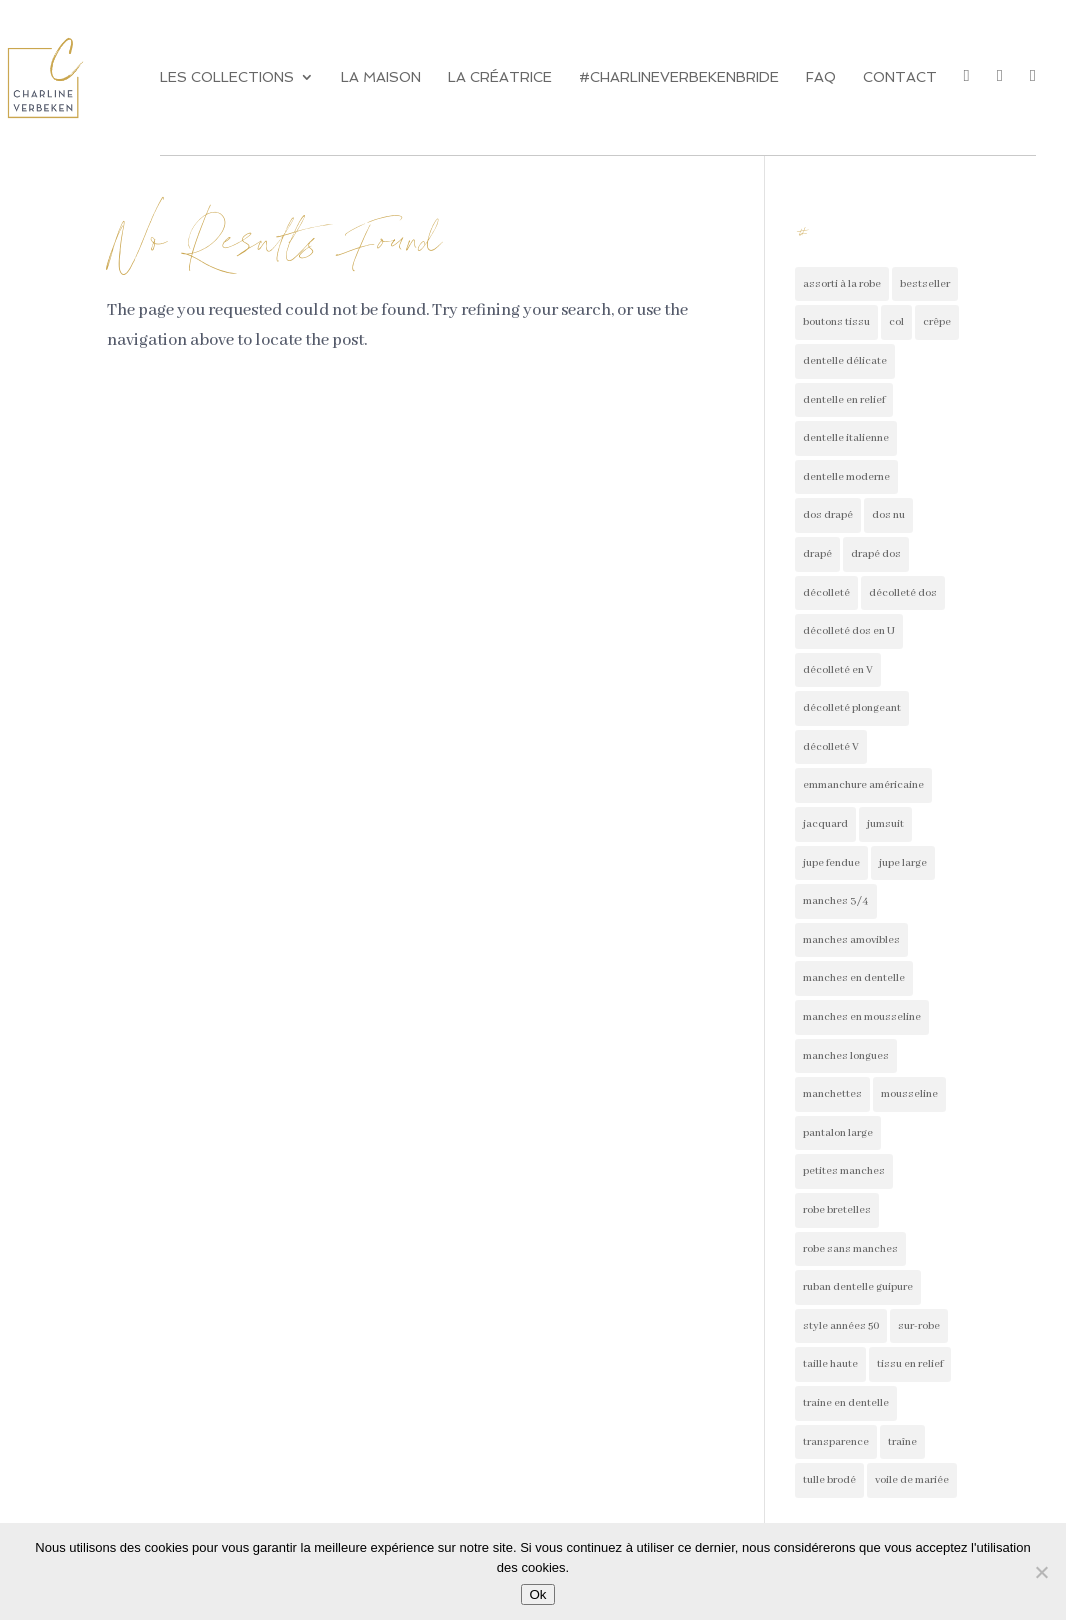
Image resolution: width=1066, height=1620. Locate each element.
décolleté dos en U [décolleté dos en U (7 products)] (849, 631)
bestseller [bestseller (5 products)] (925, 284)
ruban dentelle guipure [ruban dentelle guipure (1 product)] (858, 1287)
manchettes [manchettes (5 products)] (832, 1094)
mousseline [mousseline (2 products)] (909, 1094)
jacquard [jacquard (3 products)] (825, 824)
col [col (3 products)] (896, 322)
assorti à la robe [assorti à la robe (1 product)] (842, 284)
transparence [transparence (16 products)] (836, 1442)
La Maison (381, 77)
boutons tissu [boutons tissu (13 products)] (836, 322)
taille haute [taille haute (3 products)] (830, 1364)
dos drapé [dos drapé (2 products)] (828, 515)
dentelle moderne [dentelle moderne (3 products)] (846, 477)
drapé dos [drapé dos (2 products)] (876, 554)
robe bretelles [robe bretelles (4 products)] (837, 1210)
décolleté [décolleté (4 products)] (826, 593)
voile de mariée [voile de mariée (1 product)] (912, 1480)
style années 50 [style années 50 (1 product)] (841, 1326)
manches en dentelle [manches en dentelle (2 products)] (854, 978)
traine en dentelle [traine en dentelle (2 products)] (846, 1403)
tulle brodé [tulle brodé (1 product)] (829, 1480)
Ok (537, 1594)
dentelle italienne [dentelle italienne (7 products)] (846, 438)
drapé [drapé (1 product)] (817, 554)
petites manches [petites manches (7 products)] (844, 1171)
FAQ (821, 77)
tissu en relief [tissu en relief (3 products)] (910, 1364)
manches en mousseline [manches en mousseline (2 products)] (862, 1017)
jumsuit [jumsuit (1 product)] (885, 824)
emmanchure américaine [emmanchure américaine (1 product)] (863, 785)
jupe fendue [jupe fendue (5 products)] (831, 863)
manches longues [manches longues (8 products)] (846, 1056)
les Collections (227, 77)
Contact (900, 77)
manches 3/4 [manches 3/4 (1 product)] (836, 901)
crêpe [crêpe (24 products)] (937, 322)
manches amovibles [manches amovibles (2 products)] (851, 940)
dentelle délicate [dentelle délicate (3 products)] (845, 361)
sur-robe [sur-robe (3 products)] (919, 1326)
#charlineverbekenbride (679, 77)
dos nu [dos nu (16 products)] (888, 515)
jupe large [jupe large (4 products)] (903, 863)
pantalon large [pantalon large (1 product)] (838, 1133)
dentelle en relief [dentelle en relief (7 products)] (844, 400)
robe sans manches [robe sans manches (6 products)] (850, 1249)
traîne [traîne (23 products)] (902, 1442)
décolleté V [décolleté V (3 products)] (831, 747)
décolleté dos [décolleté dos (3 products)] (903, 593)
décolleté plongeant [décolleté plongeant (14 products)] (852, 708)
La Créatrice (500, 77)
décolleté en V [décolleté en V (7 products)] (838, 670)
